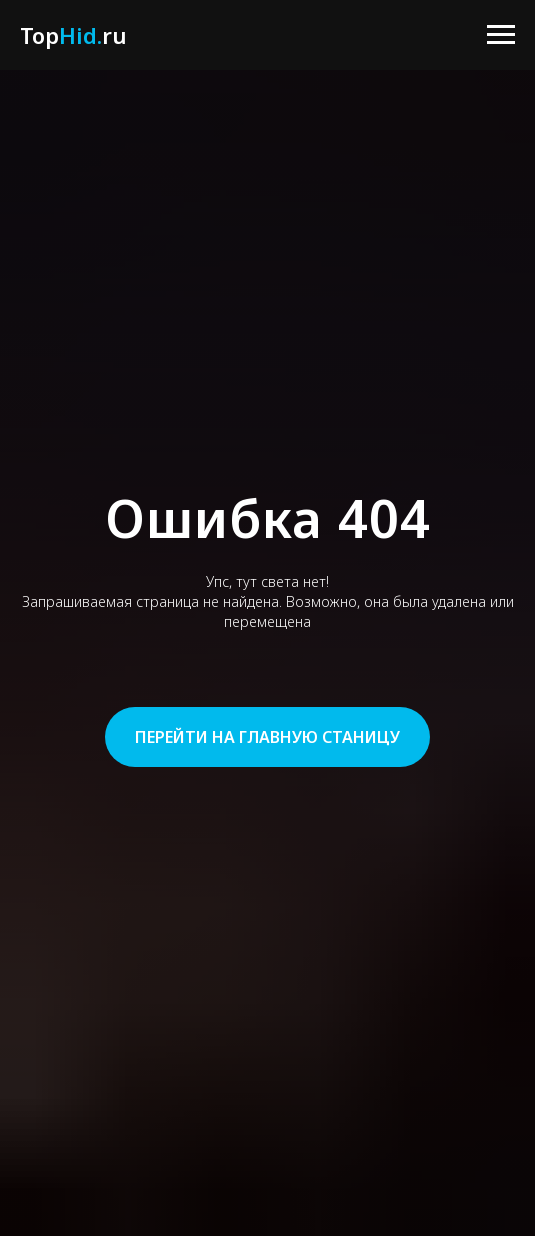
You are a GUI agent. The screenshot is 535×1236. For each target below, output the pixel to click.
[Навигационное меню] (501, 35)
